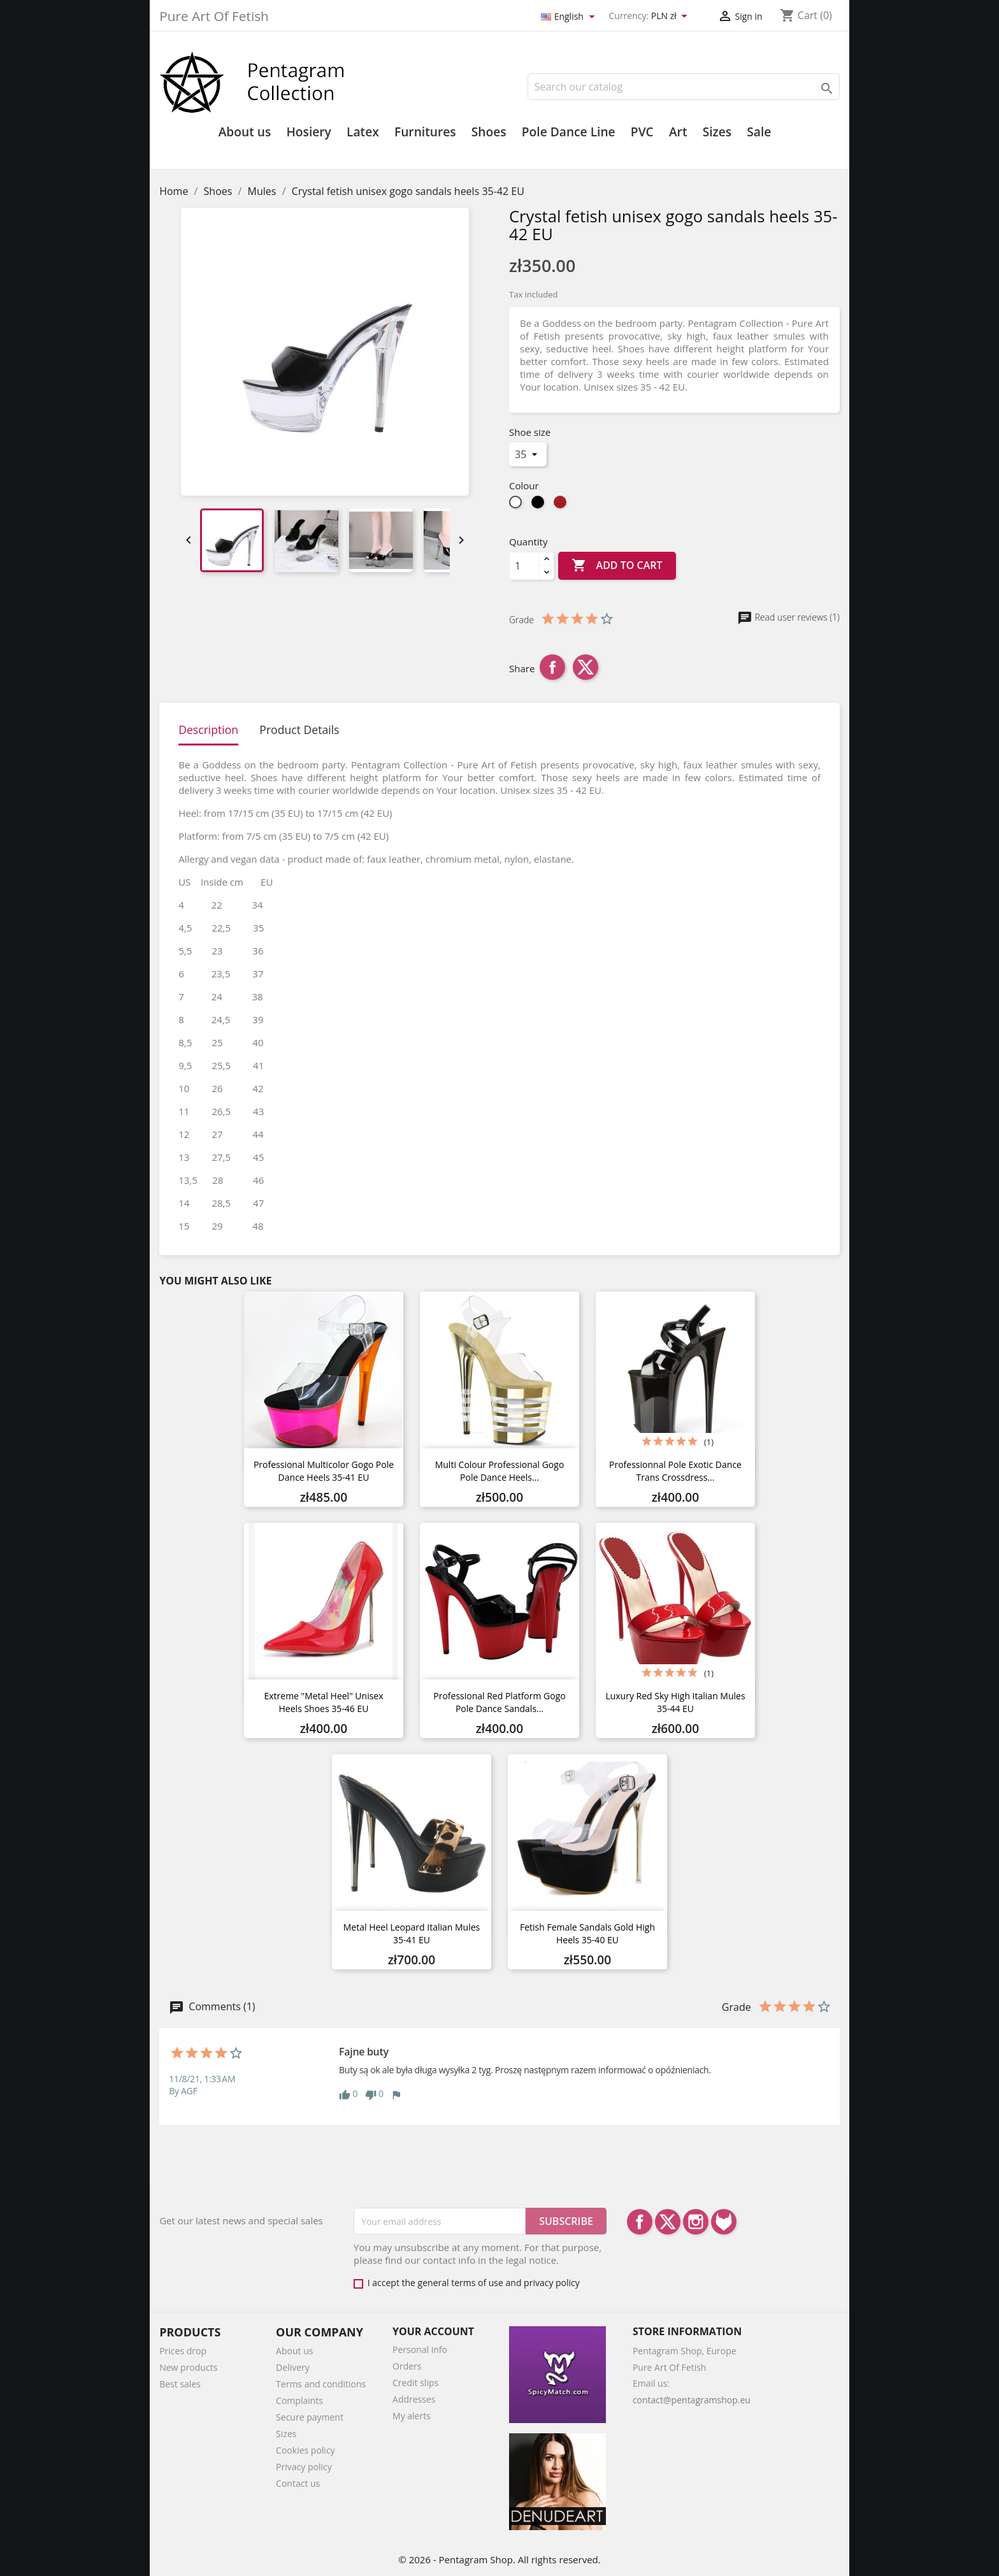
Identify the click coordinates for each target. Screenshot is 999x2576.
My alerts (411, 2416)
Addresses (413, 2399)
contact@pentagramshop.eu (692, 2400)
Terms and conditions (321, 2384)
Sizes (717, 132)
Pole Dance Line (568, 132)
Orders (406, 2366)
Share (552, 667)
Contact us (298, 2483)
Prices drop (182, 2351)
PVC (642, 132)
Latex (363, 132)
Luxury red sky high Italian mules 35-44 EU (675, 1702)
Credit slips (415, 2383)
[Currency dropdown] (671, 17)
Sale (759, 132)
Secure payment (309, 2417)
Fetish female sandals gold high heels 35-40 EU (587, 1933)
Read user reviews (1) (788, 617)
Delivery (293, 2367)
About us (245, 132)
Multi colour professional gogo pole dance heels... (499, 1470)
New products (188, 2367)
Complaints (299, 2400)
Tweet (585, 667)
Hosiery (308, 132)
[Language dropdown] (570, 17)
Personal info (419, 2349)
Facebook (639, 2221)
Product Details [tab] (299, 729)
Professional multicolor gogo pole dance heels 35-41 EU (324, 1470)
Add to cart (616, 566)
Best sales (180, 2384)
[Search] (684, 86)
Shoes (489, 132)
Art (678, 132)
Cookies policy (305, 2450)
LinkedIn (724, 2221)
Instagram (695, 2221)
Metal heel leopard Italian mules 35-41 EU (411, 1933)
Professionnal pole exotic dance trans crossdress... (675, 1470)
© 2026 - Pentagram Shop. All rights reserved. (499, 2559)
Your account (433, 2331)
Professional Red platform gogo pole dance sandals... (499, 1702)
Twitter (667, 2221)
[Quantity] (524, 566)
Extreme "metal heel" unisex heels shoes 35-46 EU (323, 1702)
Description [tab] (208, 729)
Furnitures (425, 132)
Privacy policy (304, 2467)
